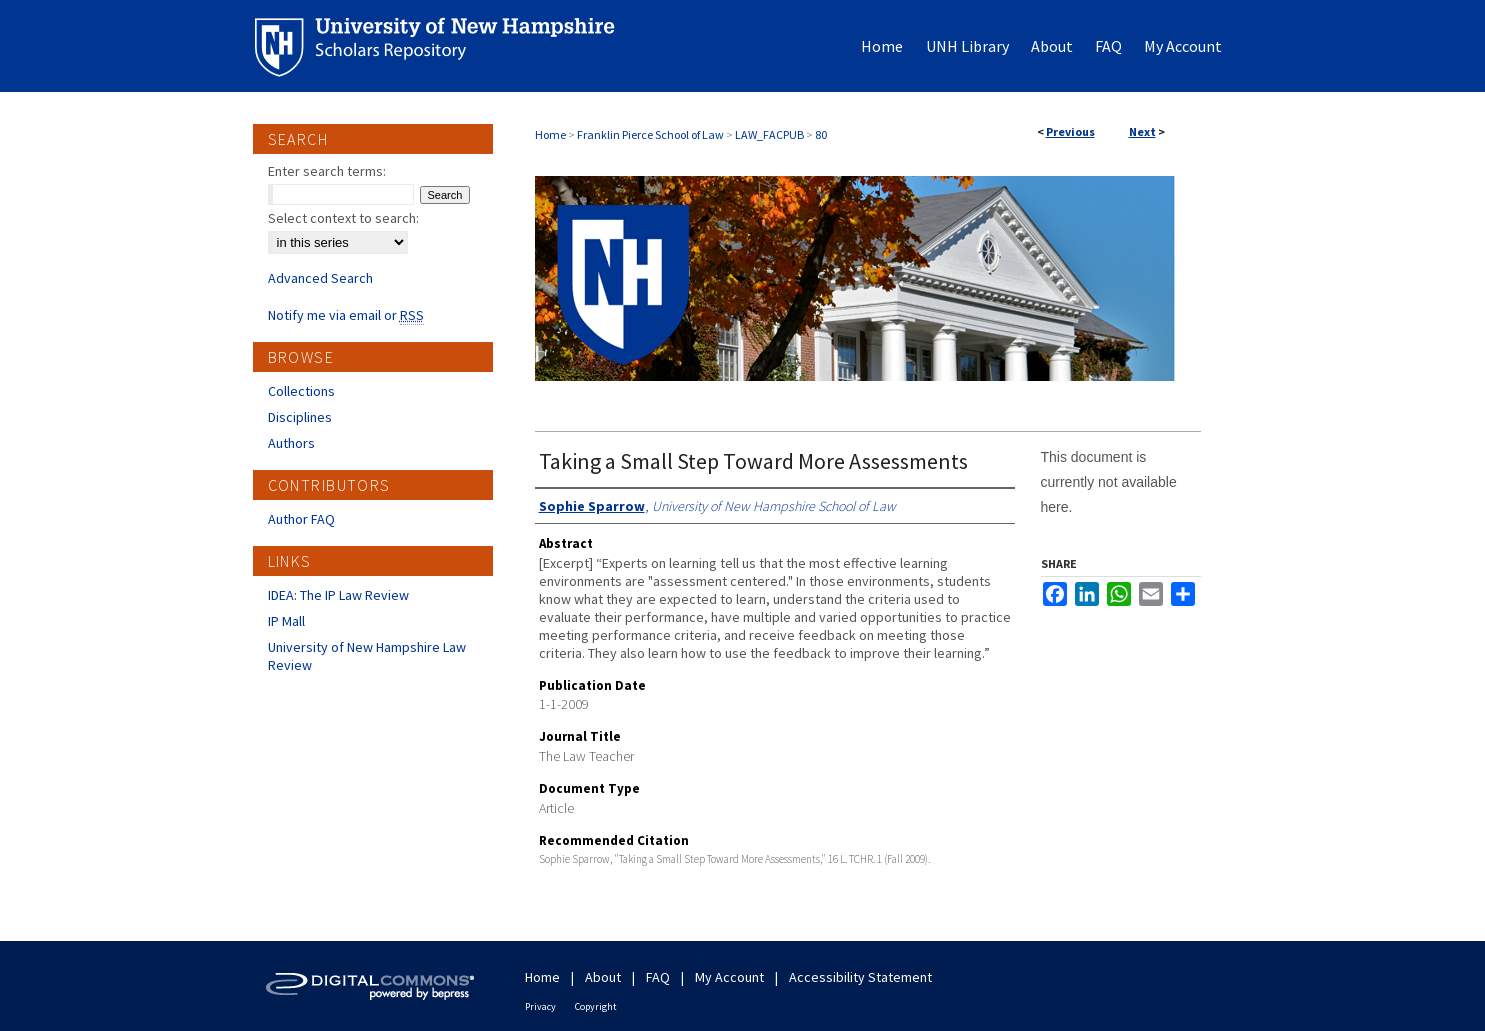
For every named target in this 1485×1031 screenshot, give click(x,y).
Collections (301, 391)
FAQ (658, 977)
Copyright (596, 1006)
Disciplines (300, 417)
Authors (291, 443)
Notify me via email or (346, 315)
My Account (729, 977)
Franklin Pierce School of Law (650, 134)
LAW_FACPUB (769, 134)
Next (1142, 131)
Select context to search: (343, 218)
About (603, 977)
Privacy (540, 1006)
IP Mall (286, 621)
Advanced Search (320, 278)
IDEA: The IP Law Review (338, 595)
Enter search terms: (327, 171)
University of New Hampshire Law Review (367, 656)
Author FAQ (301, 519)
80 (821, 134)
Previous (1070, 131)
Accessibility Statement (860, 977)
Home (550, 134)
